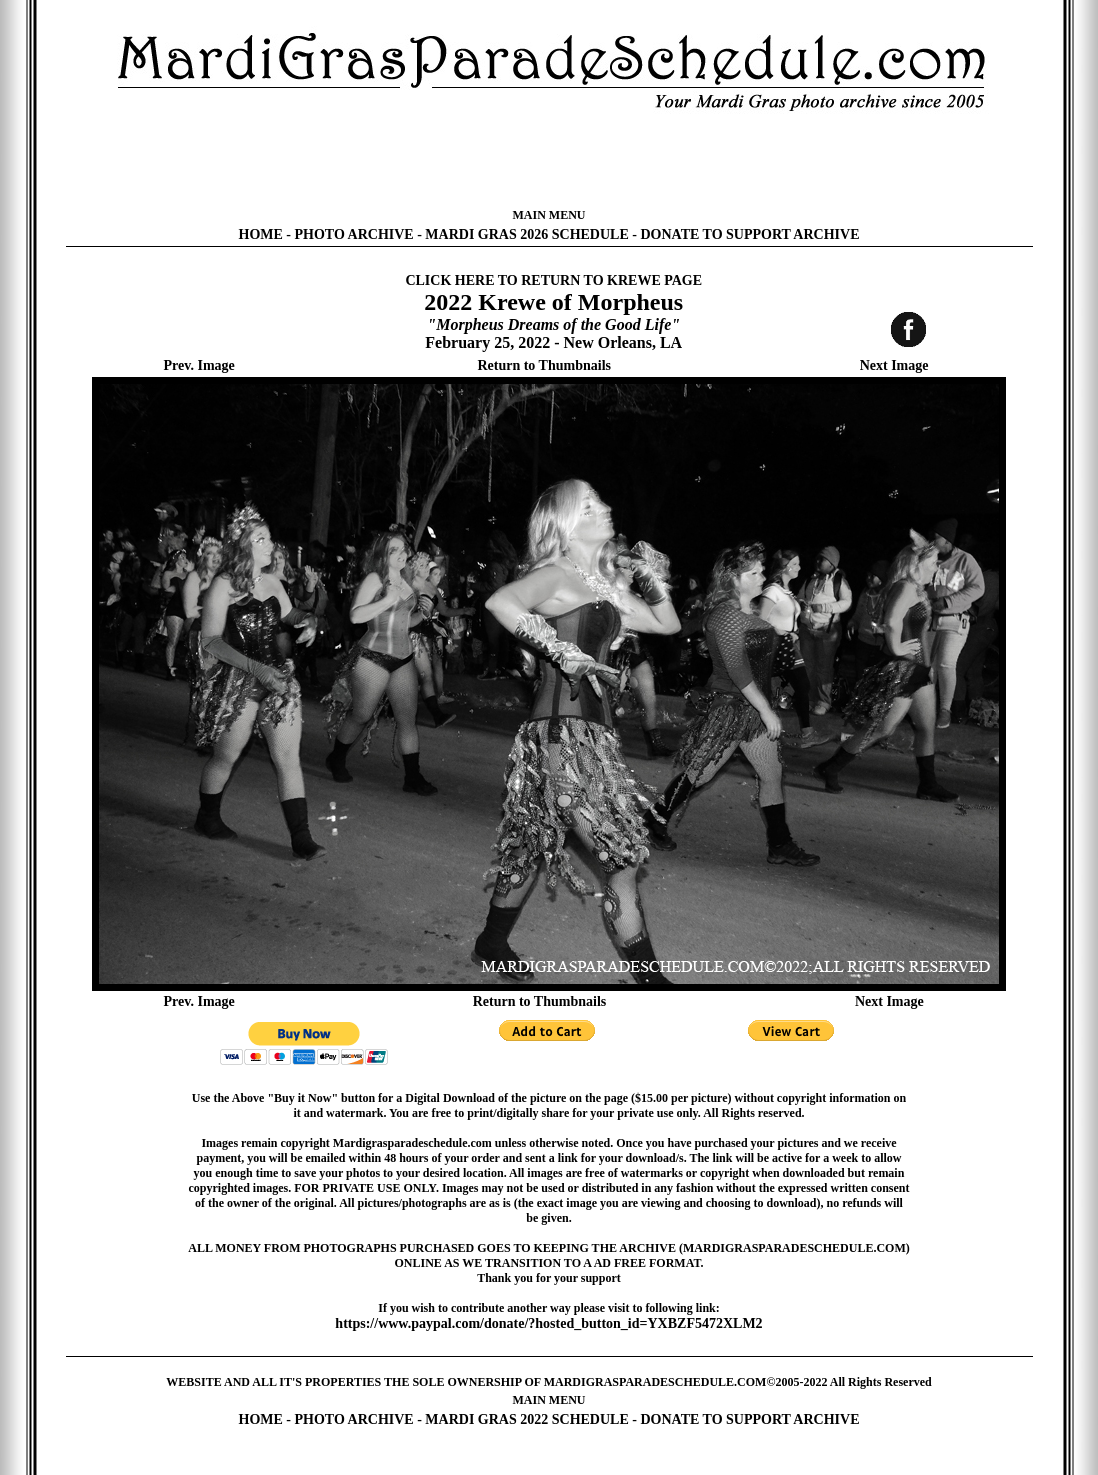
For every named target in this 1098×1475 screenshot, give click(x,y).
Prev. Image (199, 365)
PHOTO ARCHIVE (354, 234)
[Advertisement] (549, 160)
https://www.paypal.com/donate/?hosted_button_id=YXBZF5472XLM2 (548, 1323)
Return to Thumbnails (544, 365)
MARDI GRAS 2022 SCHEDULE (526, 1419)
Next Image (894, 365)
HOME (261, 234)
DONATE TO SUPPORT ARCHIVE (749, 234)
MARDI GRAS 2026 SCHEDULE (526, 234)
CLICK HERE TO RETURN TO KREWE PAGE (553, 280)
